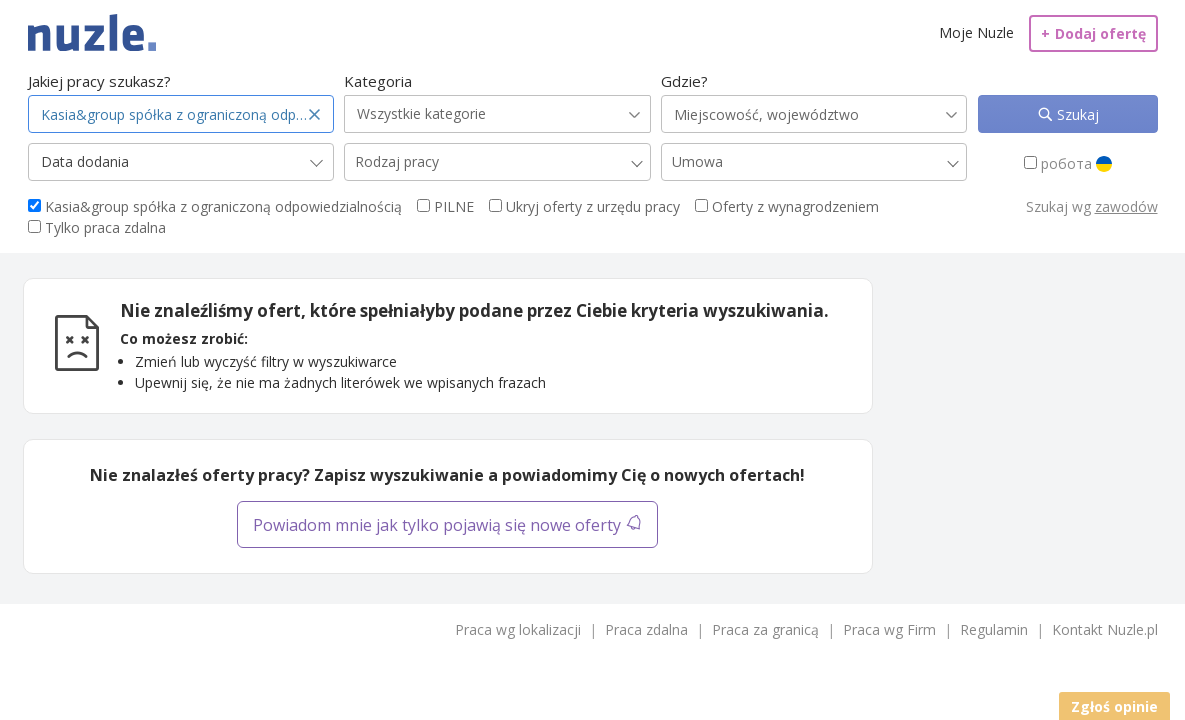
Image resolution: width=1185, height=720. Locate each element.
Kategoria (378, 81)
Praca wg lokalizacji (518, 629)
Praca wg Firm (889, 629)
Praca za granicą (765, 629)
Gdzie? (684, 81)
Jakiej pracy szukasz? (99, 81)
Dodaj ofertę (1093, 33)
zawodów (1126, 206)
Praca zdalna (646, 629)
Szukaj (1076, 114)
